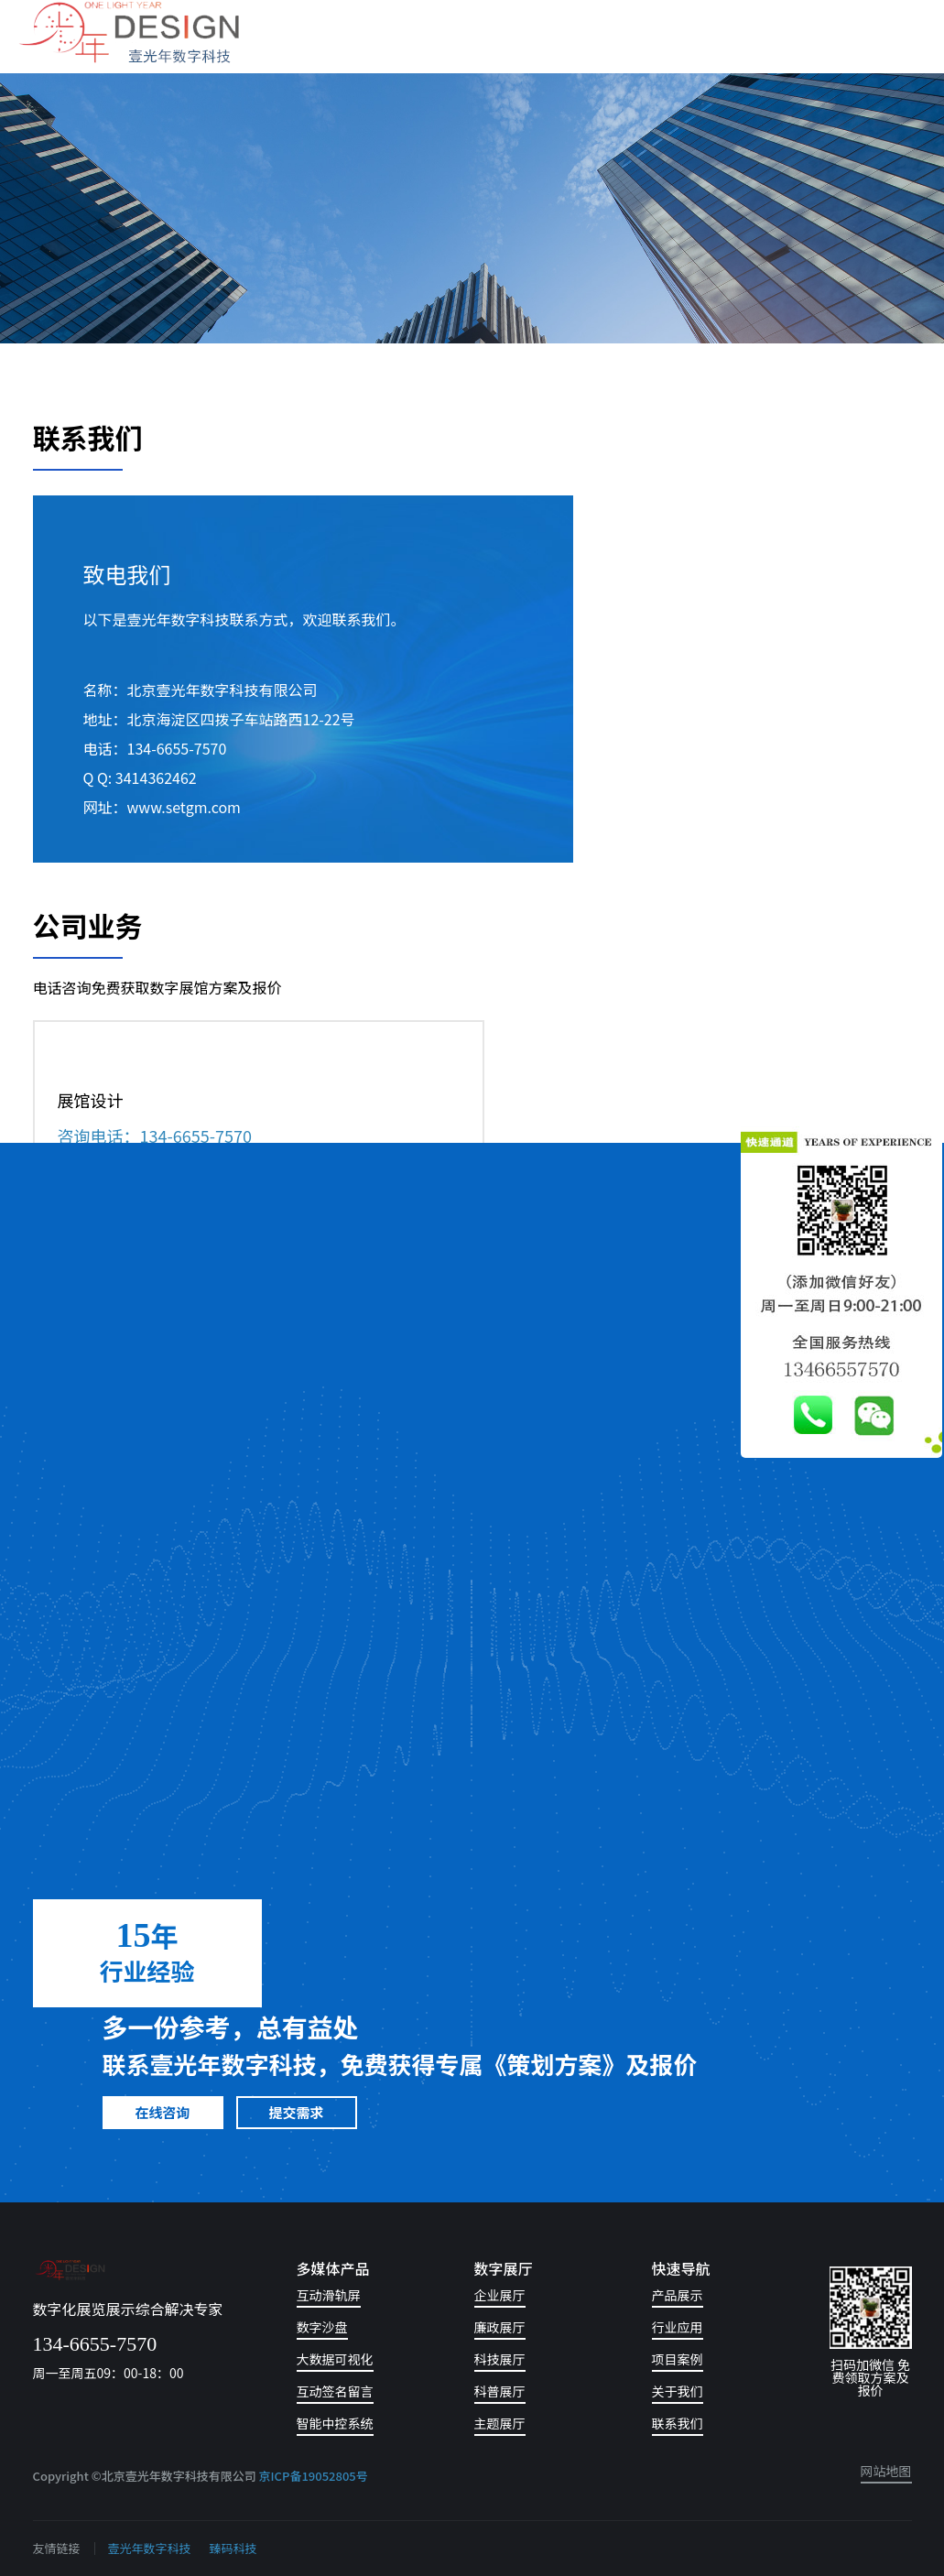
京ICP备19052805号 (313, 2475)
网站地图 (886, 2472)
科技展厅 (500, 2360)
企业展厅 (500, 2296)
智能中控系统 (335, 2424)
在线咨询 (163, 2112)
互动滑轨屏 (329, 2296)
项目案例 (677, 2360)
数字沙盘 (322, 2328)
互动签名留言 (335, 2392)
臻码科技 (233, 2548)
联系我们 (677, 2424)
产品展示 (677, 2296)
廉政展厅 (500, 2328)
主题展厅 (500, 2424)
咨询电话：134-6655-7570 (155, 1135)
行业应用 (677, 2328)
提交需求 (296, 2112)
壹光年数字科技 (149, 2548)
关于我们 (677, 2392)
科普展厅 (500, 2392)
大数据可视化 (335, 2360)
